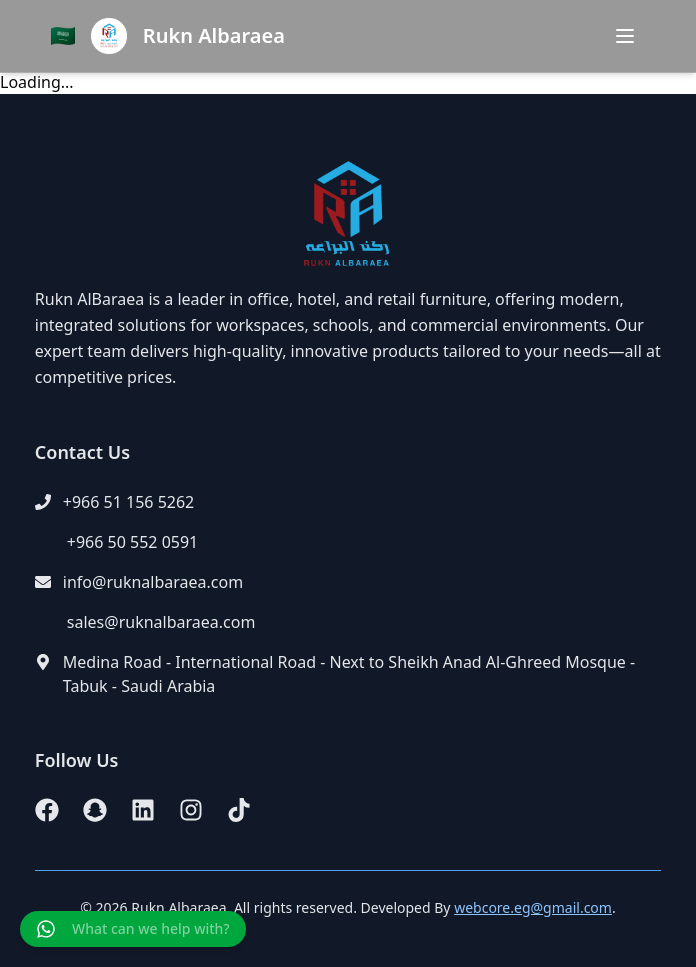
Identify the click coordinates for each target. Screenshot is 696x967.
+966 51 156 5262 (128, 502)
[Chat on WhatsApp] (133, 929)
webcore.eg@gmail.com (533, 907)
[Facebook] (47, 810)
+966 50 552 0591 (132, 542)
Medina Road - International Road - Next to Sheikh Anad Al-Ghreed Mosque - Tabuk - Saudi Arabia (349, 674)
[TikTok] (239, 810)
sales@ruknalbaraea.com (161, 622)
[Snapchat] (95, 810)
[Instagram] (191, 810)
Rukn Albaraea (214, 35)
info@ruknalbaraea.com (153, 582)
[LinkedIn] (143, 810)
